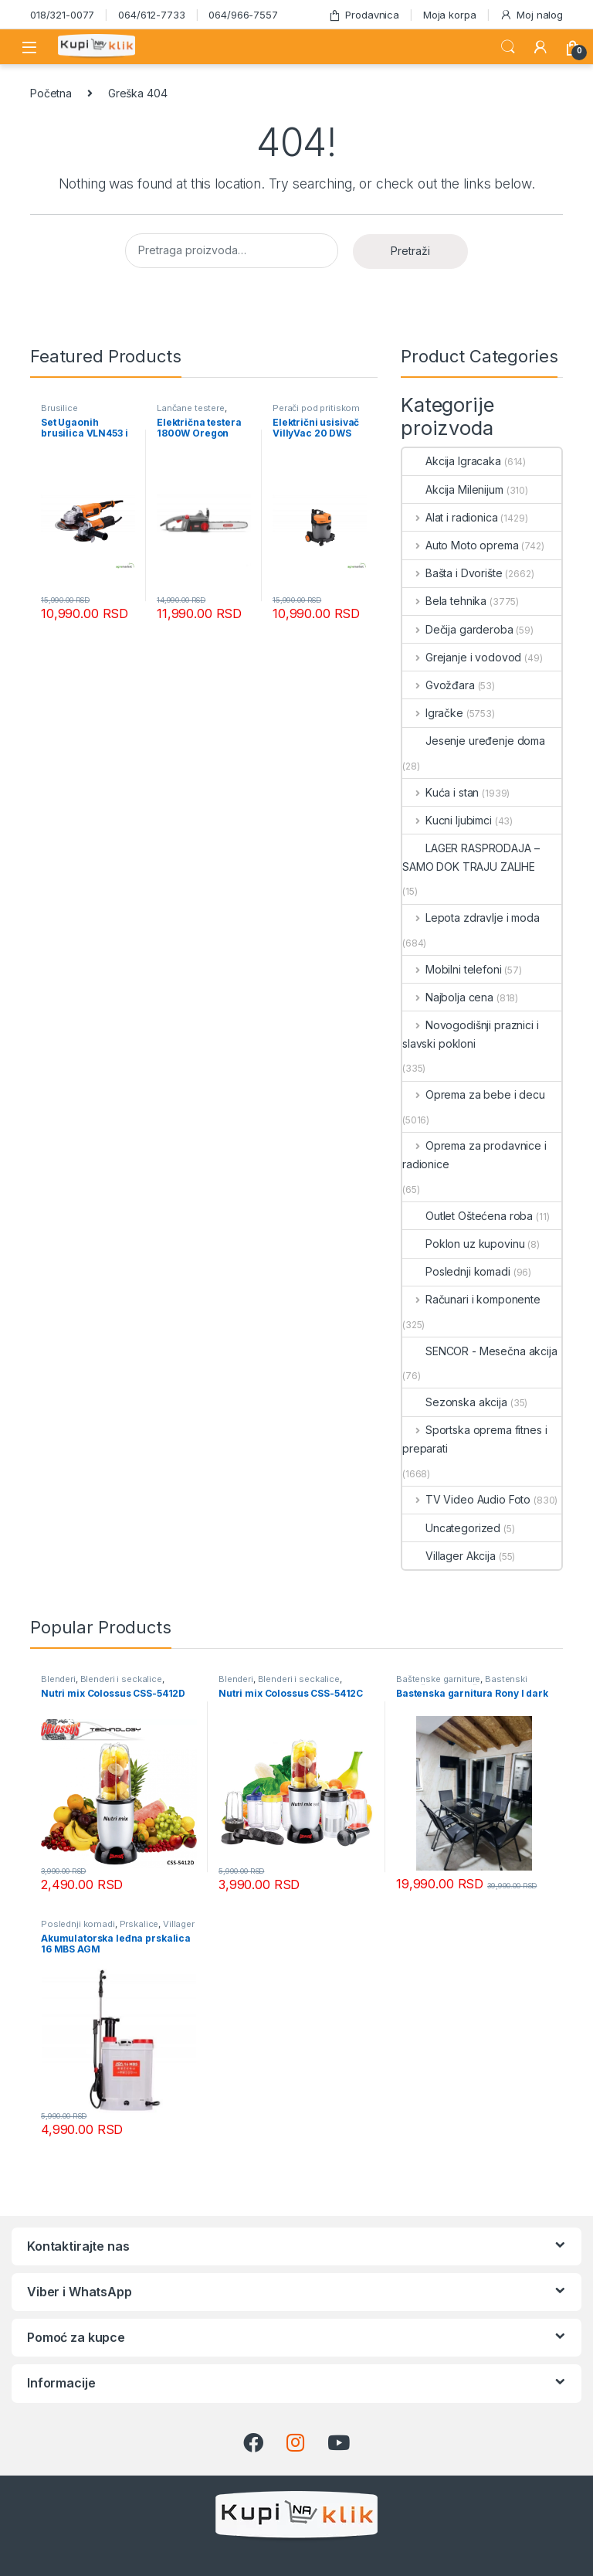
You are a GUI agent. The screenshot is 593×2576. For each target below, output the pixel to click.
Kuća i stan (440, 792)
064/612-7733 (151, 14)
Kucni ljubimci (447, 820)
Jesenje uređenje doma (473, 740)
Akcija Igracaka (451, 460)
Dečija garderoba (457, 629)
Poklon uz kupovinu (463, 1243)
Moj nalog (531, 15)
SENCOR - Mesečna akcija (479, 1351)
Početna (51, 93)
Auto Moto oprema (460, 545)
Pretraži (410, 250)
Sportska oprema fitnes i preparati (474, 1439)
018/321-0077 (62, 14)
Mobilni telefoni (452, 969)
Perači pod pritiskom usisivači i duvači (316, 413)
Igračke (432, 712)
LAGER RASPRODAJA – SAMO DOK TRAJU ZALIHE (470, 857)
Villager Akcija (449, 1555)
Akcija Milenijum (452, 489)
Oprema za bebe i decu (473, 1094)
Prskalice (139, 1923)
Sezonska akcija (454, 1402)
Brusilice (59, 408)
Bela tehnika (444, 600)
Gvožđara (438, 685)
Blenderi (58, 1679)
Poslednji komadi (456, 1271)
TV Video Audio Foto (466, 1499)
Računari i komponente (471, 1299)
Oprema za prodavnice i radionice (474, 1155)
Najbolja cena (447, 997)
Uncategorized (451, 1527)
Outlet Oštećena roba (467, 1215)
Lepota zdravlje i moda (471, 917)
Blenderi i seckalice (121, 1679)
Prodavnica (363, 15)
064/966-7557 (242, 14)
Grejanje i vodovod (461, 657)
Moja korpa (449, 14)
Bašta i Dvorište (452, 572)
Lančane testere (191, 408)
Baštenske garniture (438, 1679)
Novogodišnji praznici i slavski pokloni (470, 1034)
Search (508, 47)
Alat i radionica (450, 517)
